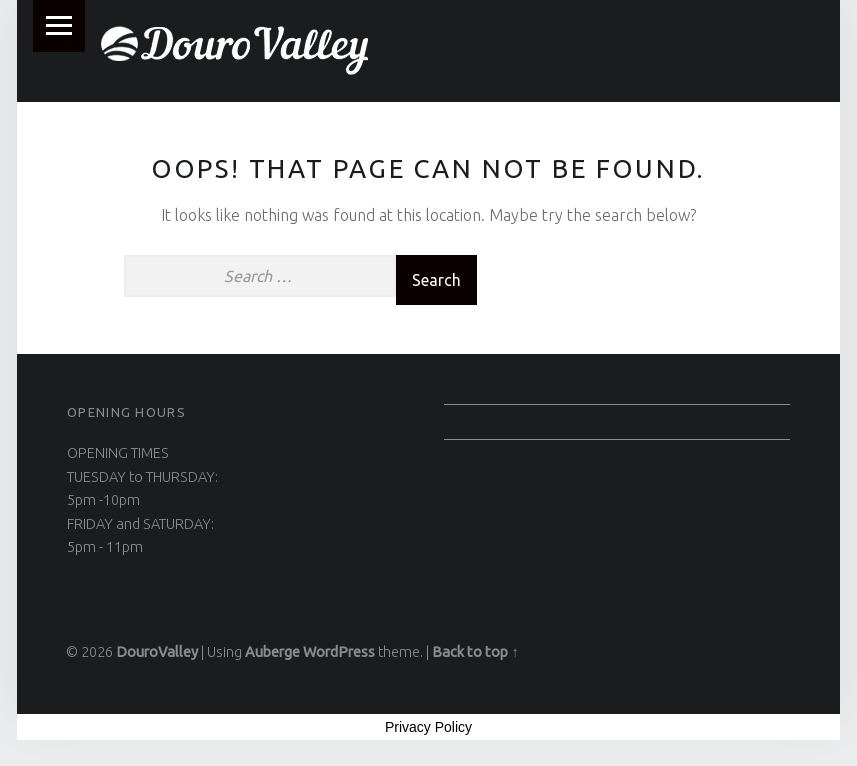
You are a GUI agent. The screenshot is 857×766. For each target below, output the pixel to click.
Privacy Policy (428, 727)
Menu (59, 26)
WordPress (339, 652)
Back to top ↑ (475, 652)
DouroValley (157, 652)
